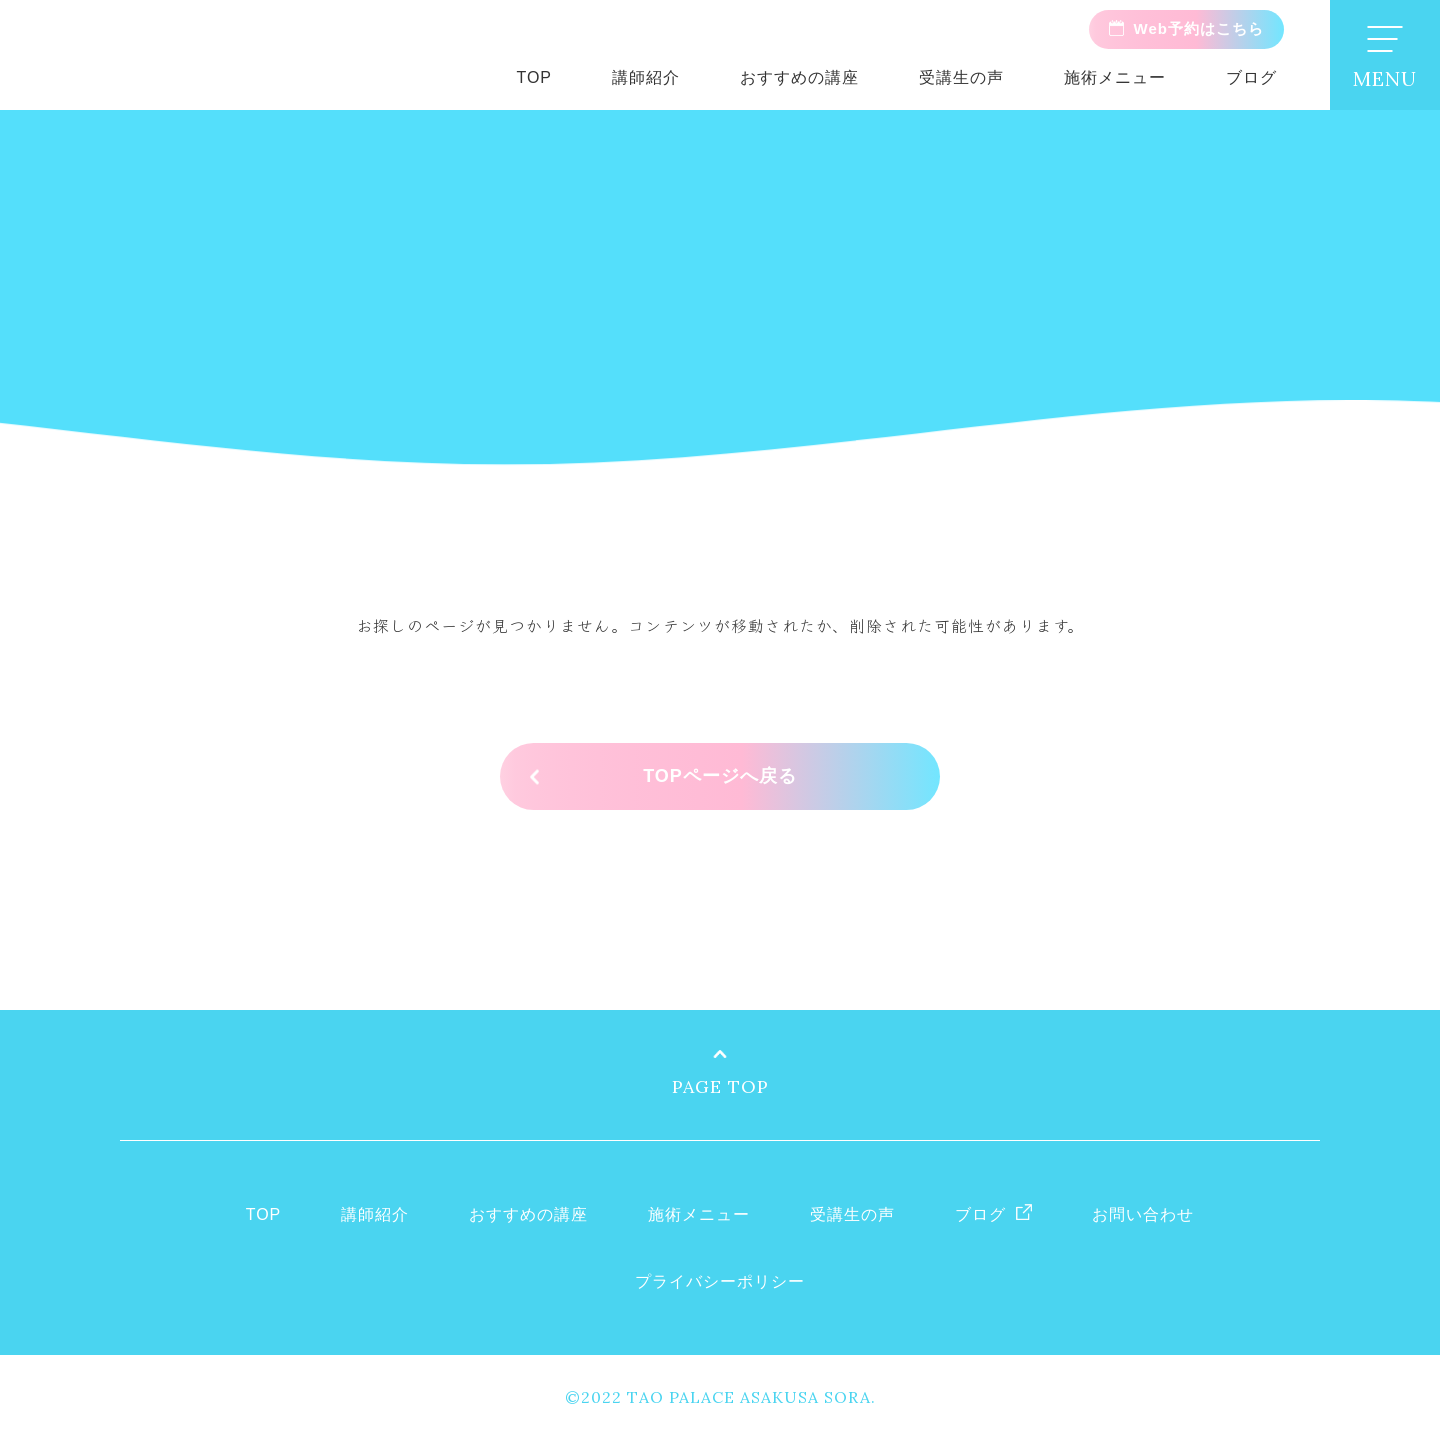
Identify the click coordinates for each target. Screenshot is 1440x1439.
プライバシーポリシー (720, 1281)
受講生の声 (961, 77)
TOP (534, 77)
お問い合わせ (1143, 1214)
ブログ (1251, 77)
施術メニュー (1115, 77)
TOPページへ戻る (720, 776)
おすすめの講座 (799, 77)
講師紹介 (646, 77)
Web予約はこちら (1199, 28)
